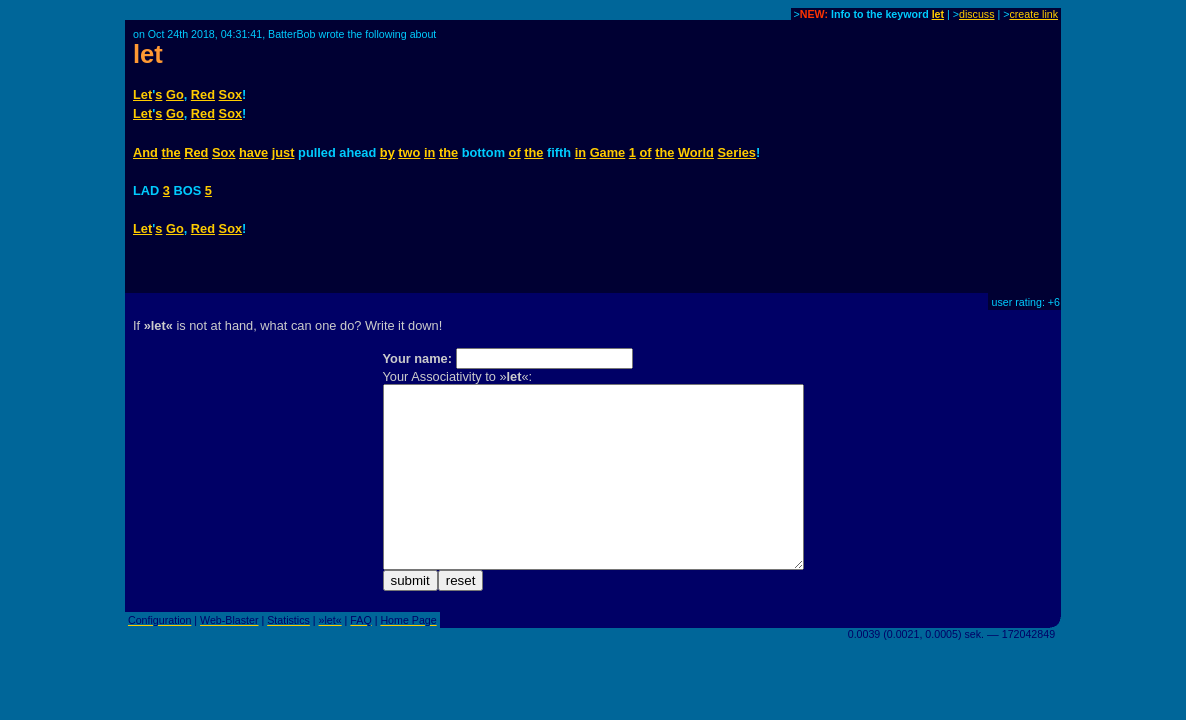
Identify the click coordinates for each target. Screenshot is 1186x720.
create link (1033, 14)
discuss (977, 14)
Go (175, 94)
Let (142, 94)
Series (737, 152)
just (283, 152)
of (515, 152)
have (253, 152)
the (170, 152)
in (429, 152)
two (409, 152)
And (145, 152)
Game (608, 152)
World (696, 152)
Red (203, 94)
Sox (230, 94)
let (938, 14)
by (387, 152)
